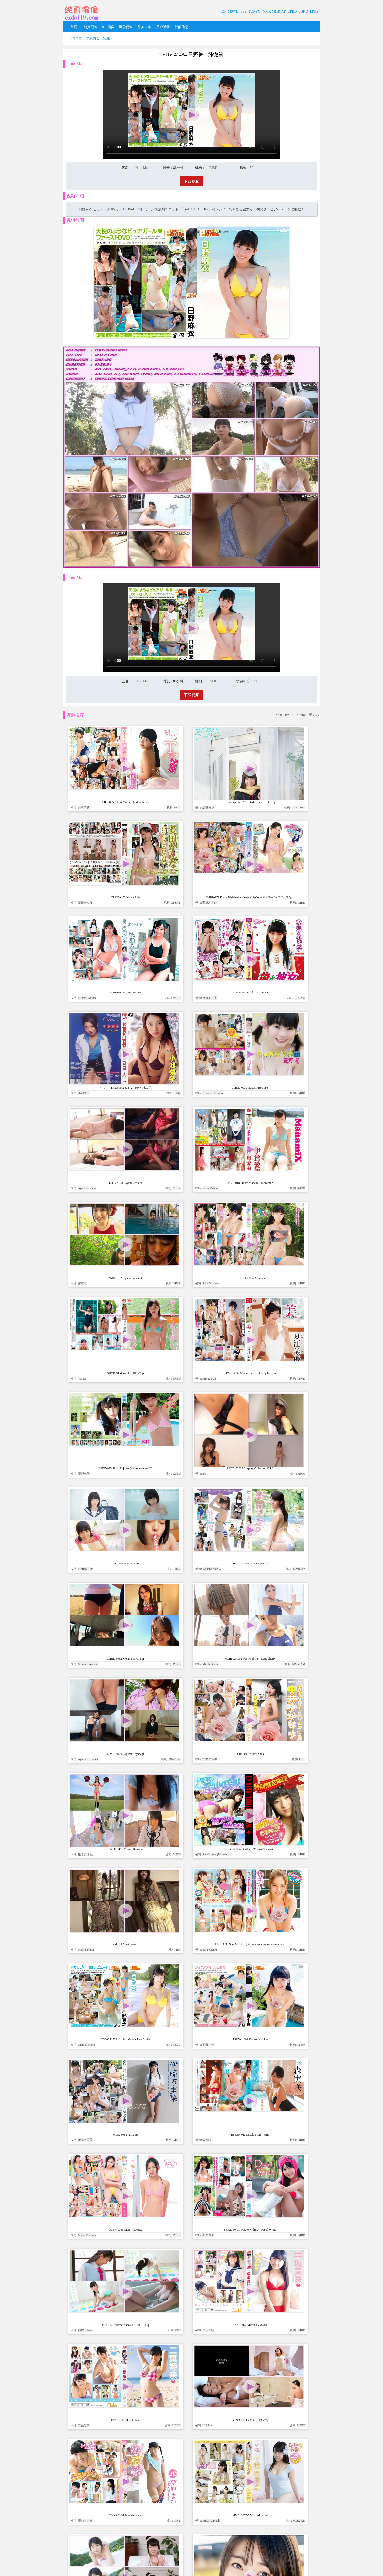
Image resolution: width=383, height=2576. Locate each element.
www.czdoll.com (229, 2487)
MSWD (233, 11)
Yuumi (301, 387)
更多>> (314, 387)
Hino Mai (142, 168)
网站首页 (93, 38)
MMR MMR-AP (274, 11)
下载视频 (191, 181)
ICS (223, 11)
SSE (243, 11)
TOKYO (255, 11)
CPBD (292, 11)
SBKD (303, 11)
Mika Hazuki (284, 387)
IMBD (106, 38)
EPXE (314, 11)
